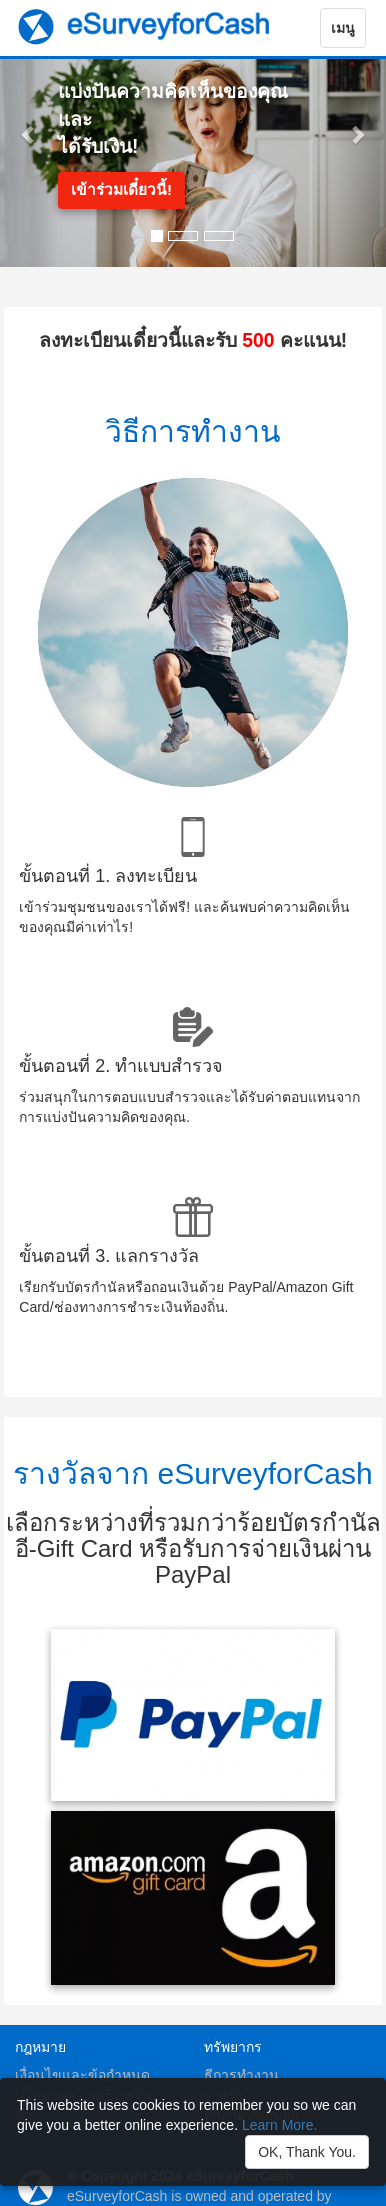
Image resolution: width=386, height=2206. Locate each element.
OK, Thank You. (307, 2152)
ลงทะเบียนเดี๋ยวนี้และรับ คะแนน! (193, 340)
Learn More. (279, 2125)
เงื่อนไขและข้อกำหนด (82, 2075)
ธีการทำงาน (241, 2075)
